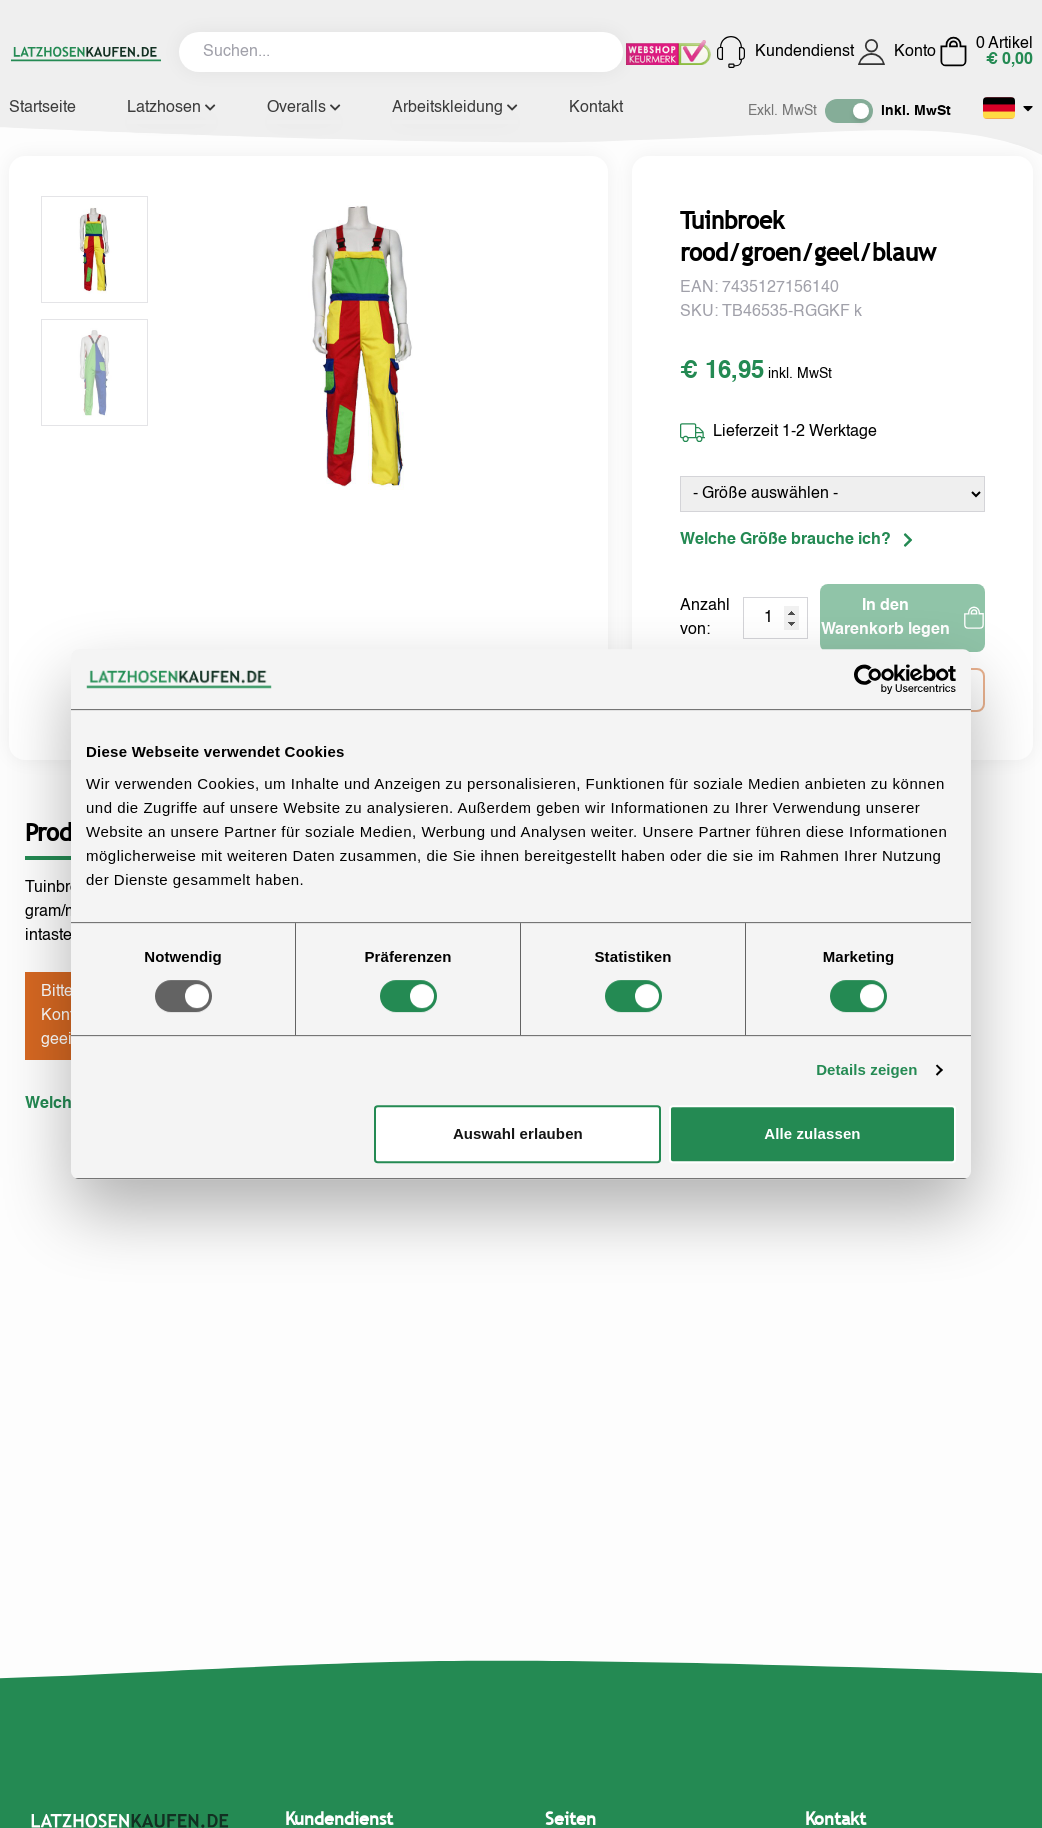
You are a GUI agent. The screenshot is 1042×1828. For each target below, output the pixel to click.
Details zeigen (866, 1069)
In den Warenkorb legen (903, 618)
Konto (896, 52)
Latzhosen (171, 108)
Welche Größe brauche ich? (796, 540)
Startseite (42, 108)
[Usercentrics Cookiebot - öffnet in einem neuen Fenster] (868, 679)
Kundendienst (784, 52)
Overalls (304, 108)
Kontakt (596, 108)
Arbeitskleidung (455, 108)
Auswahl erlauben (518, 1133)
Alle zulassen (812, 1133)
